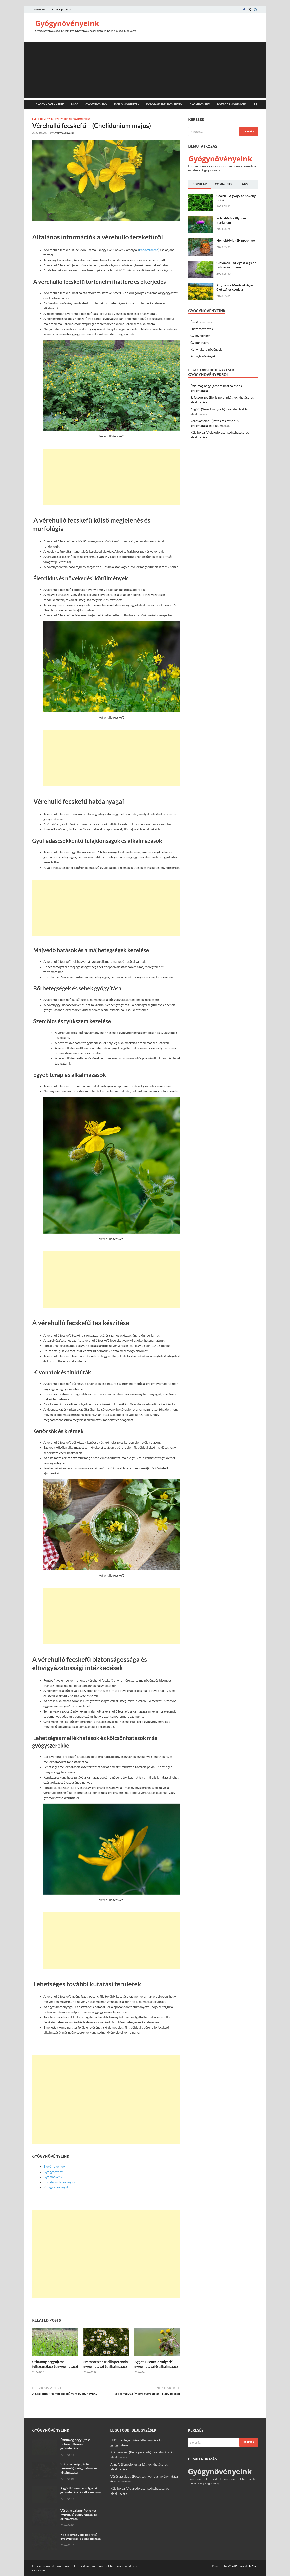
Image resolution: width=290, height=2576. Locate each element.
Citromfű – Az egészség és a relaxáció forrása (236, 265)
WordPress (235, 2566)
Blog (68, 9)
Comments (223, 184)
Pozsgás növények (231, 104)
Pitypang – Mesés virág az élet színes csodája (234, 287)
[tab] (199, 184)
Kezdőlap (57, 9)
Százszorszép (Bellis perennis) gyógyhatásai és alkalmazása (106, 2364)
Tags (244, 184)
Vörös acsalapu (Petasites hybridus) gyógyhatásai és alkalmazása (78, 2514)
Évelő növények (126, 104)
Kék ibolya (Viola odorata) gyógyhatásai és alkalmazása (80, 2537)
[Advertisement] (145, 70)
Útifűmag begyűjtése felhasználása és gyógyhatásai (55, 2364)
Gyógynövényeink (67, 23)
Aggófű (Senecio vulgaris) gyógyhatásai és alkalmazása (156, 2364)
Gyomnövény (200, 104)
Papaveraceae (148, 250)
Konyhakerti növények (164, 104)
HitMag (252, 2566)
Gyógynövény (96, 104)
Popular (199, 184)
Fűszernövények (201, 329)
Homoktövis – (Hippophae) (235, 240)
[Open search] (256, 104)
